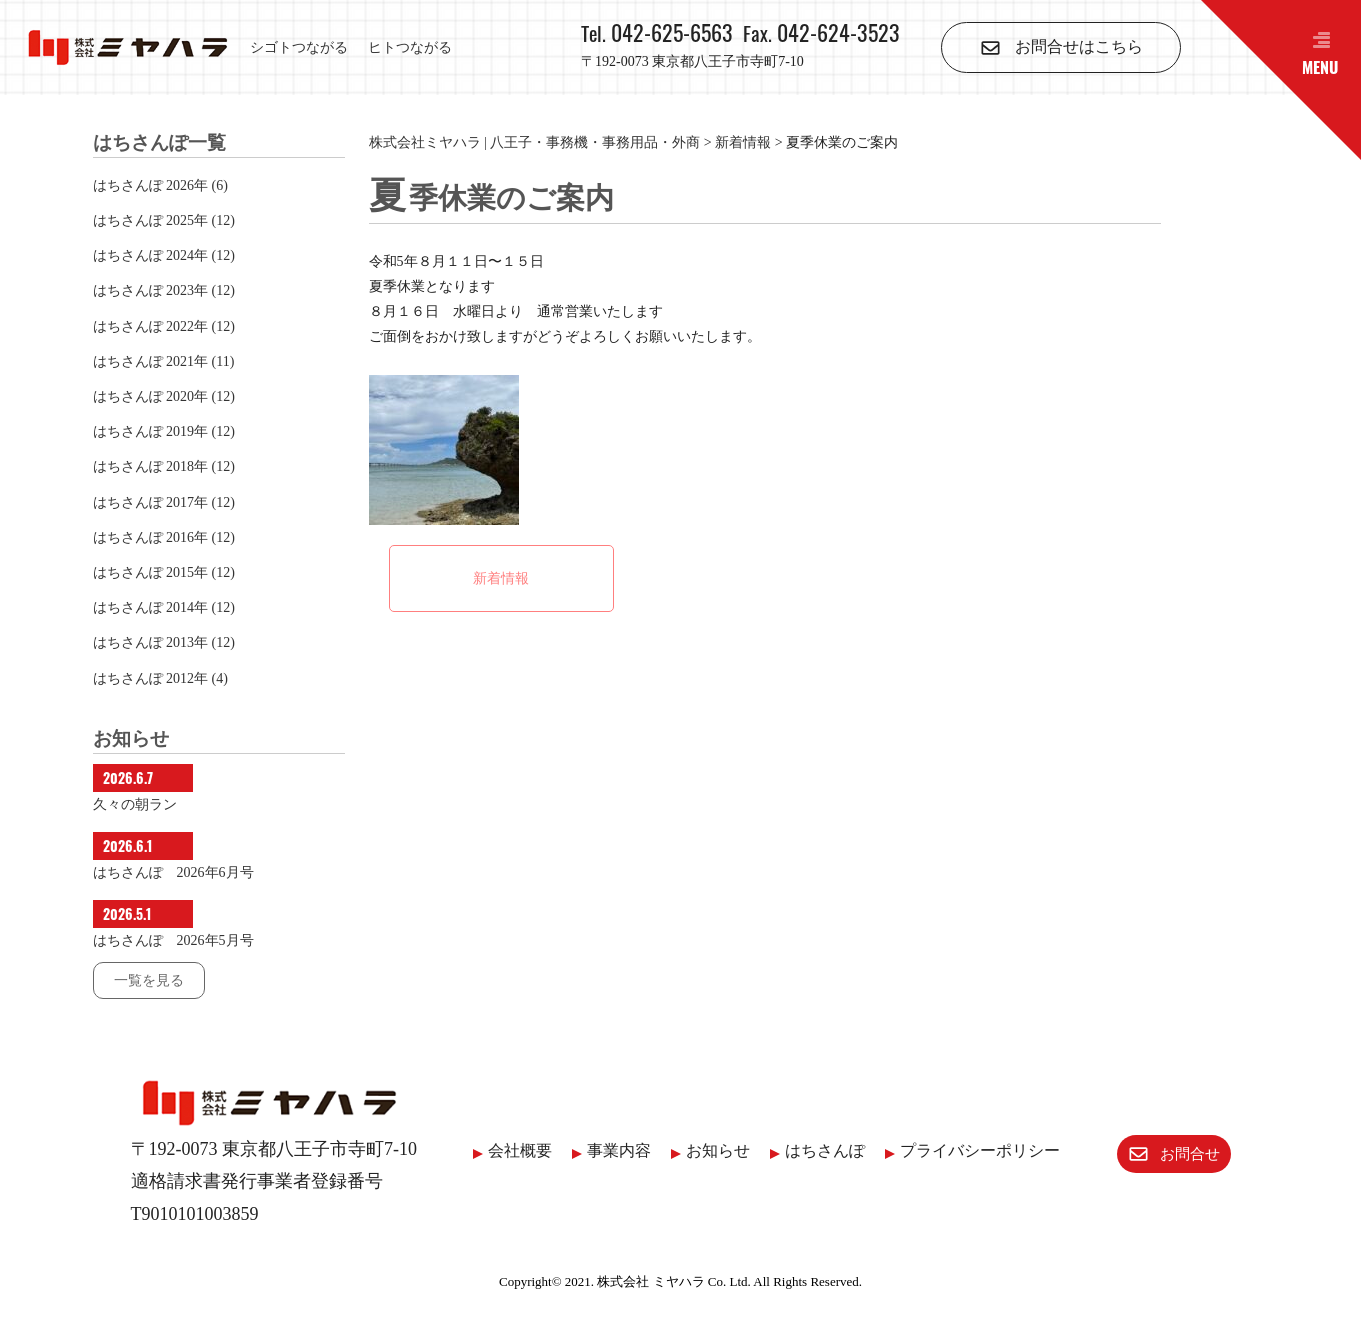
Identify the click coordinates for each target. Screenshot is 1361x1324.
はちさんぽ (814, 1150)
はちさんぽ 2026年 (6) (160, 185)
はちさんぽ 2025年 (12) (164, 220)
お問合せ (1162, 1151)
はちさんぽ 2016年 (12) (164, 537)
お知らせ (707, 1150)
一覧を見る (149, 980)
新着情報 (501, 578)
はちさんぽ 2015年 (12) (164, 572)
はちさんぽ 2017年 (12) (164, 502)
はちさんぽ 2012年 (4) (160, 678)
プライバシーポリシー (969, 1150)
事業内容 (608, 1150)
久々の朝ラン (135, 804)
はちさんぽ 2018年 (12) (164, 466)
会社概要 (509, 1150)
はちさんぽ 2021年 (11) (164, 361)
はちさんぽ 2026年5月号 (173, 940)
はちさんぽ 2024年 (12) (164, 255)
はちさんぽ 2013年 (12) (164, 642)
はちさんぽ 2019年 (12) (164, 431)
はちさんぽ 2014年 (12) (164, 607)
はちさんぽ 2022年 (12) (164, 326)
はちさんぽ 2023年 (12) (164, 290)
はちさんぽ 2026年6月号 (173, 872)
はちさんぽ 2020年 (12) (164, 396)
